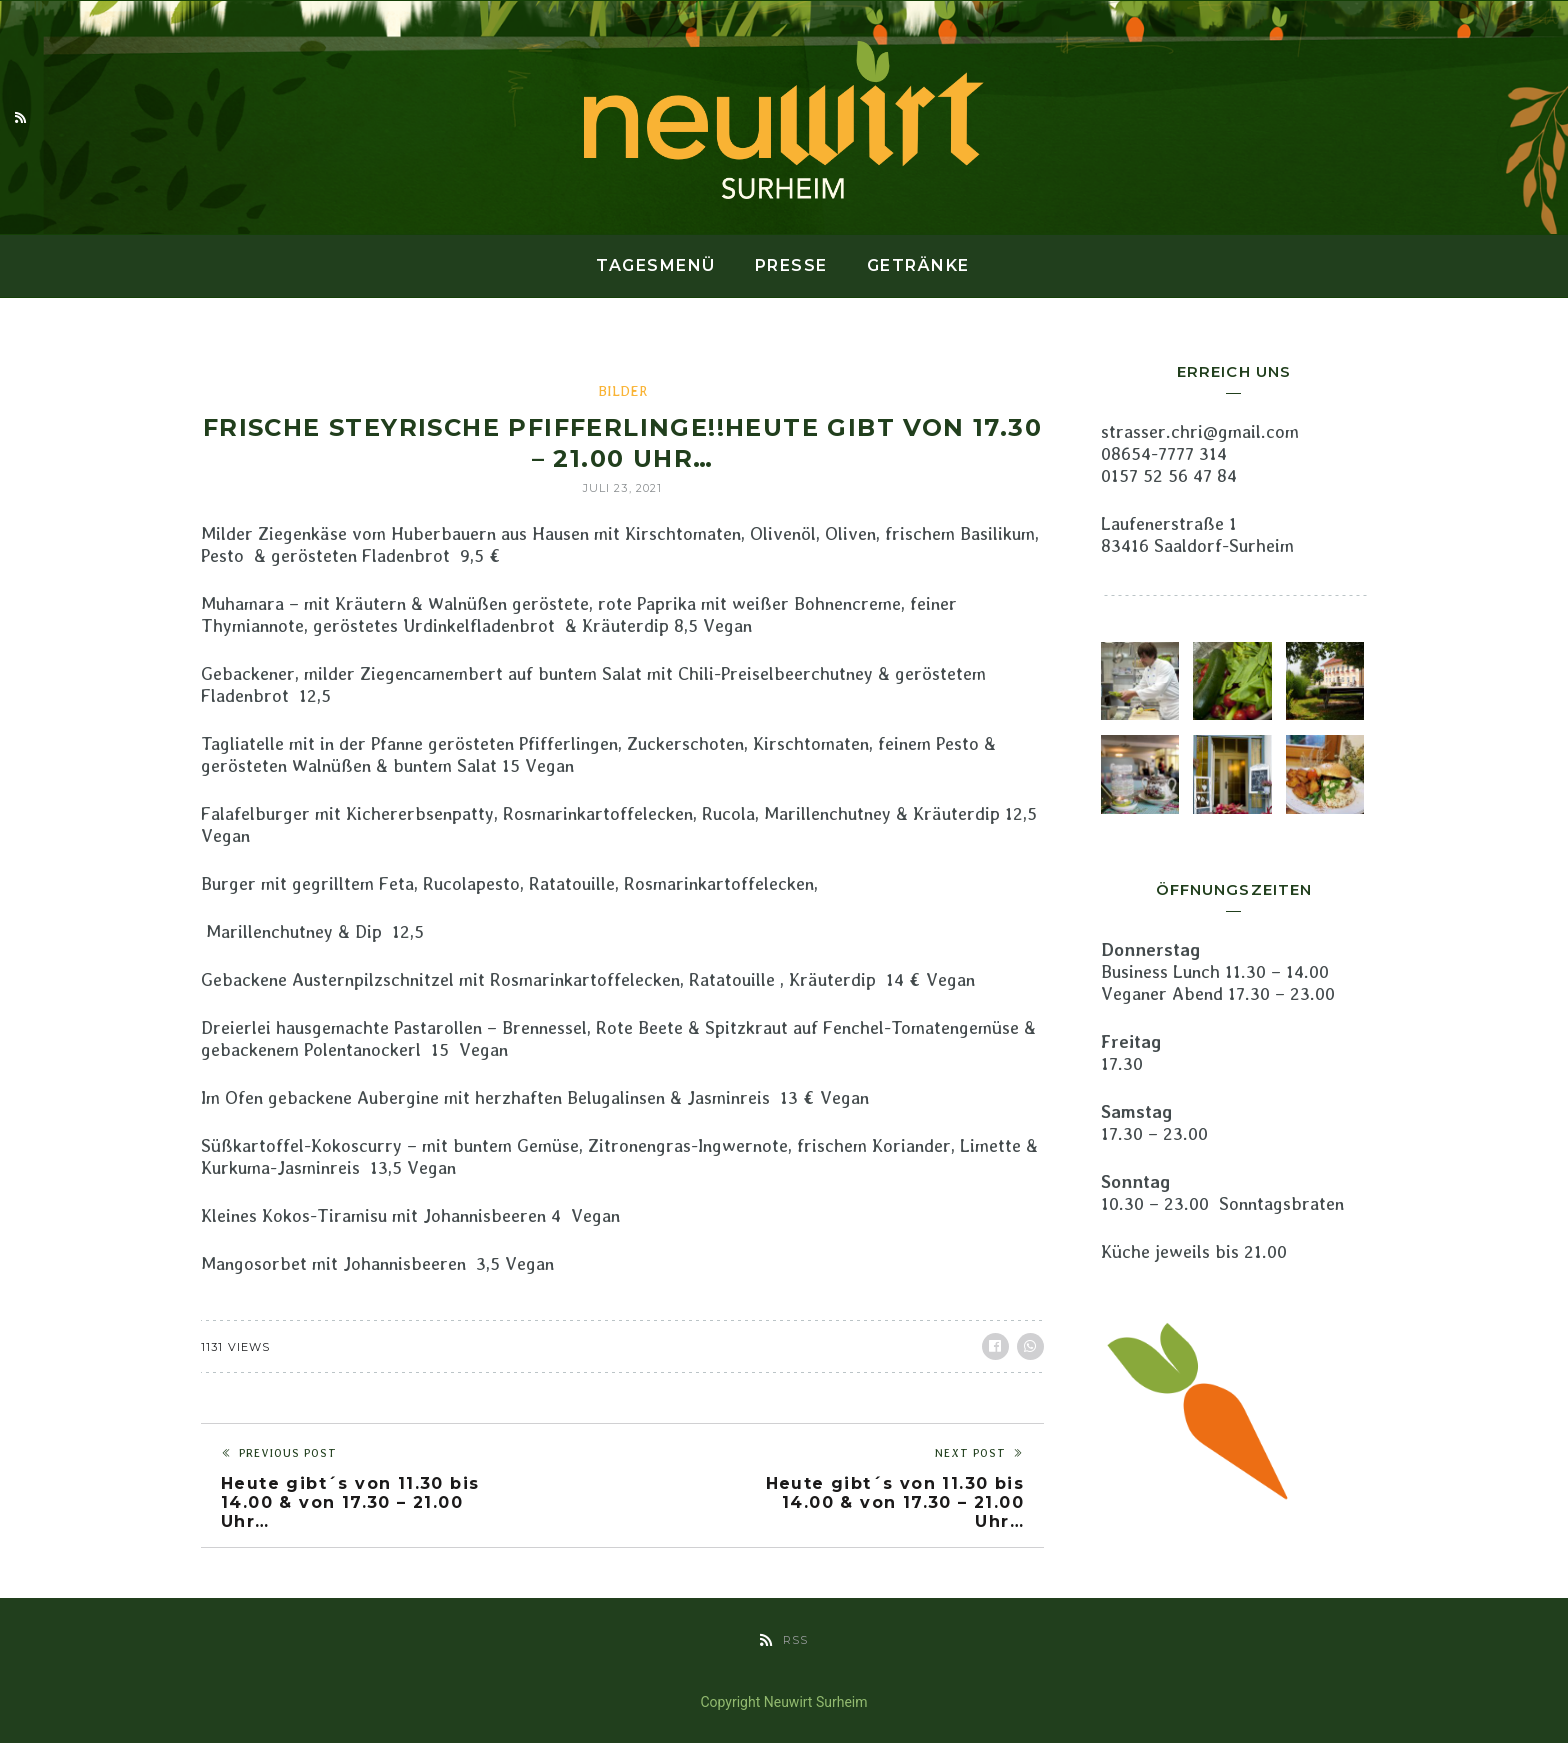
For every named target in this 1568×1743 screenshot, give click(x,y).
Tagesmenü (656, 265)
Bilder (622, 391)
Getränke (918, 265)
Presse (791, 265)
